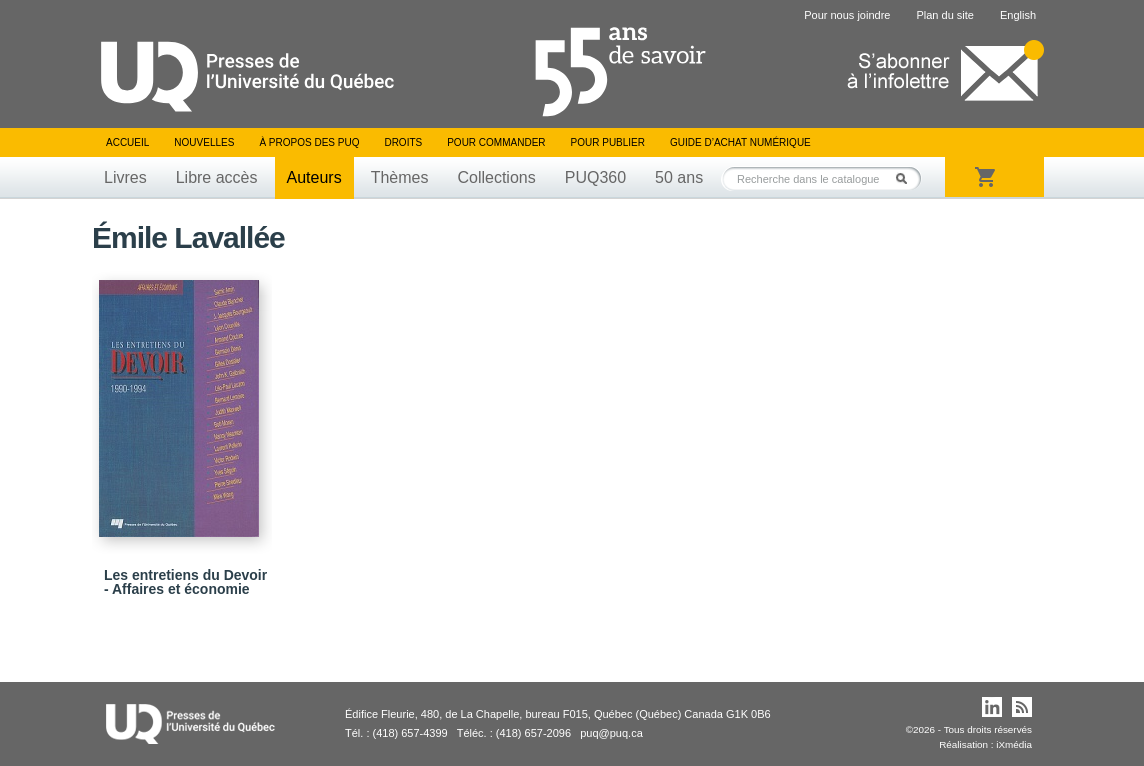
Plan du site (944, 15)
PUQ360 (595, 177)
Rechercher (907, 178)
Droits (403, 142)
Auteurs (314, 177)
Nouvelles (204, 142)
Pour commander (496, 142)
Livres (125, 177)
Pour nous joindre (847, 15)
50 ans (679, 177)
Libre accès (217, 177)
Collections (496, 177)
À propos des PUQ (309, 142)
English (1018, 15)
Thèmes (400, 177)
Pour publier (608, 142)
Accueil (127, 142)
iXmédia (1014, 744)
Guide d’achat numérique (740, 142)
